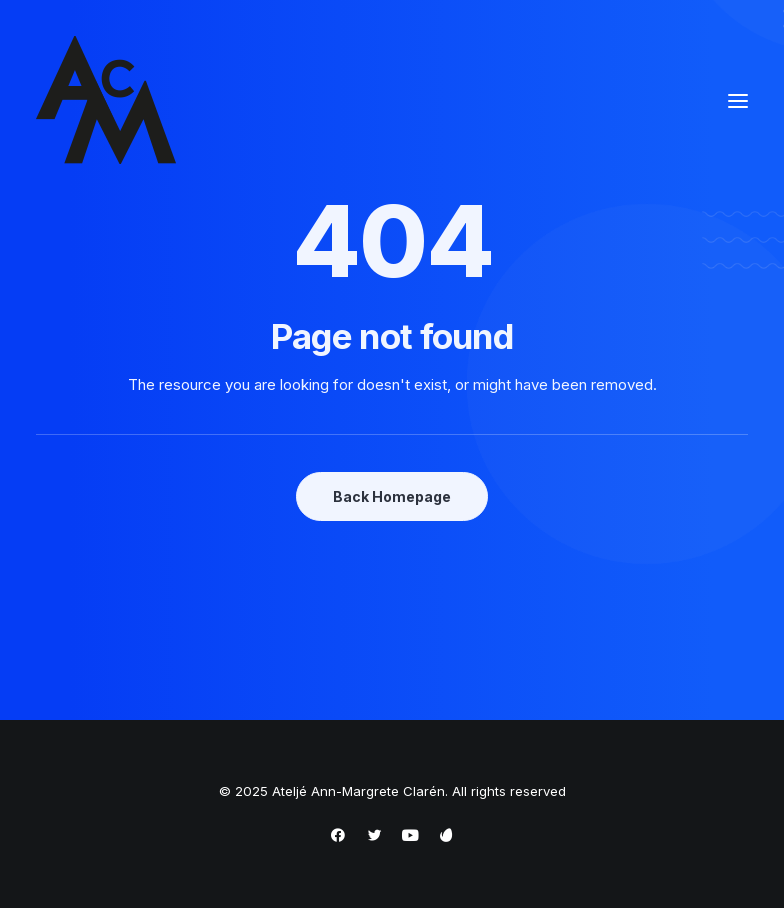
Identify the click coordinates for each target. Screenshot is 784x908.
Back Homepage (392, 496)
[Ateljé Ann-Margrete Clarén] (106, 101)
